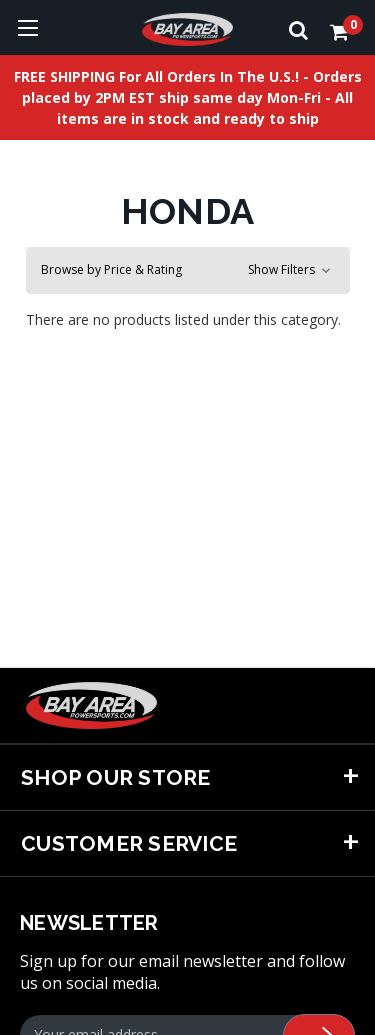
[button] (188, 270)
